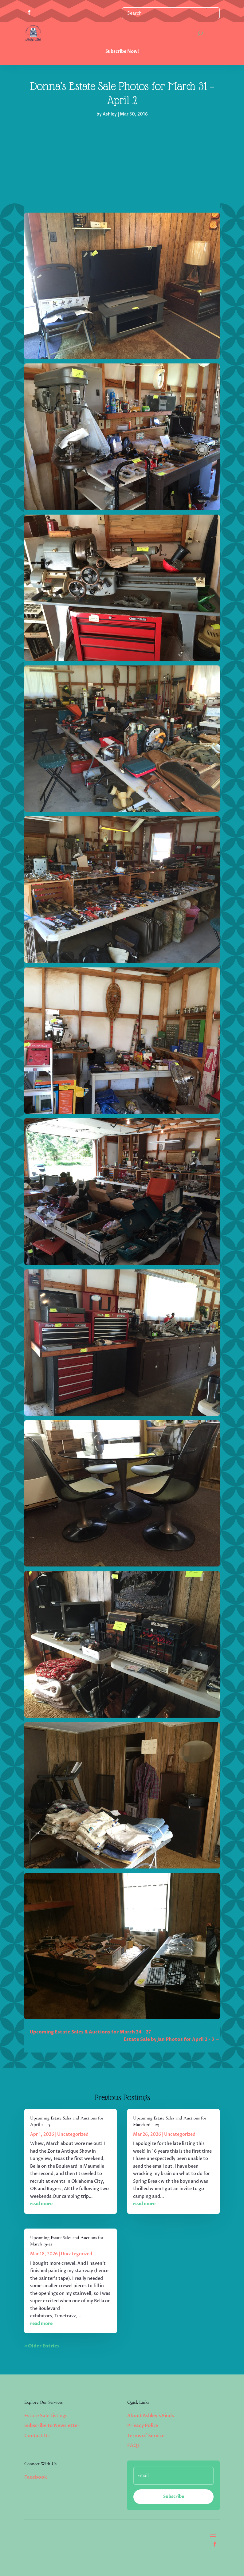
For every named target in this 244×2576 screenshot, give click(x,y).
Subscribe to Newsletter (52, 2425)
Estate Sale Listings (45, 2416)
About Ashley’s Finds (150, 2416)
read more (41, 2204)
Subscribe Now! (122, 51)
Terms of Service (146, 2436)
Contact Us (36, 2436)
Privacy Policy (142, 2425)
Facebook (35, 2477)
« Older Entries (42, 2346)
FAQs (133, 2445)
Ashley (110, 114)
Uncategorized (73, 2134)
